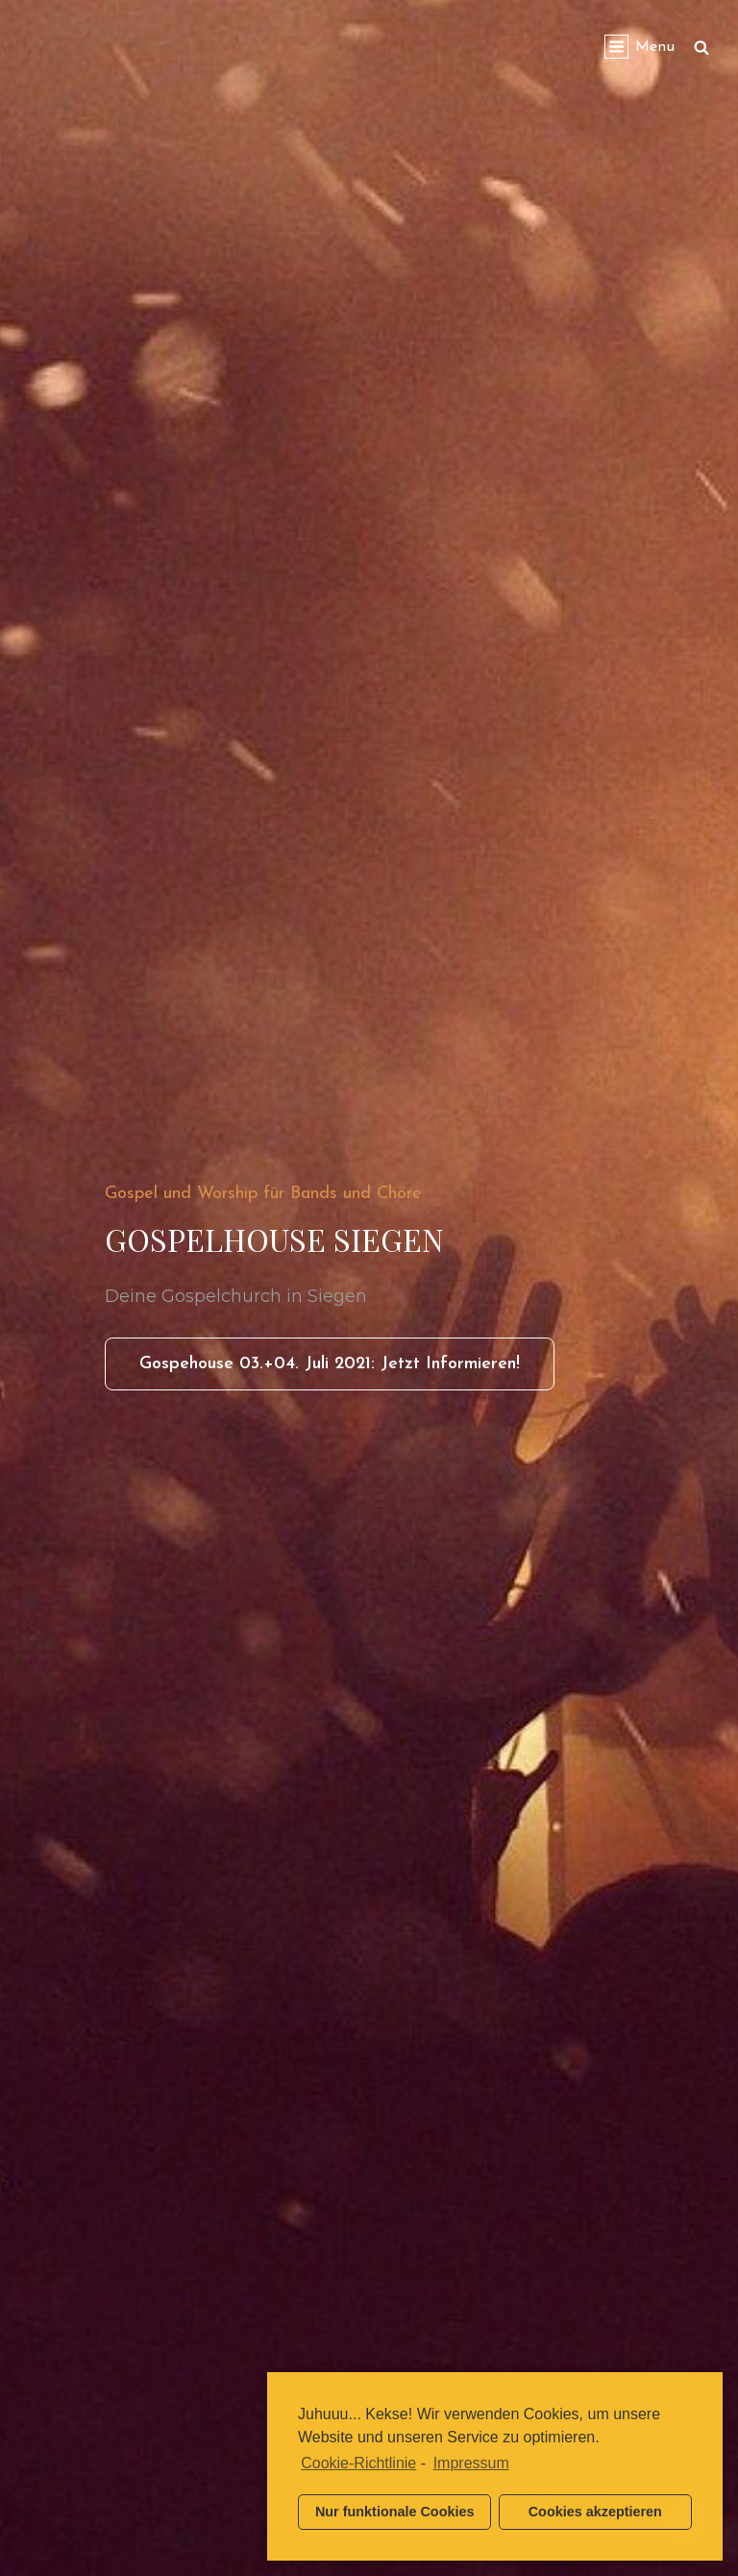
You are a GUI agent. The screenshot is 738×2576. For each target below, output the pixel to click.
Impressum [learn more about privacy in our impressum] (471, 2463)
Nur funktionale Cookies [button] (395, 2511)
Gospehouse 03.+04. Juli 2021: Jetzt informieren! (346, 1370)
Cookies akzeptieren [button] (595, 2511)
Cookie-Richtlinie (358, 2463)
